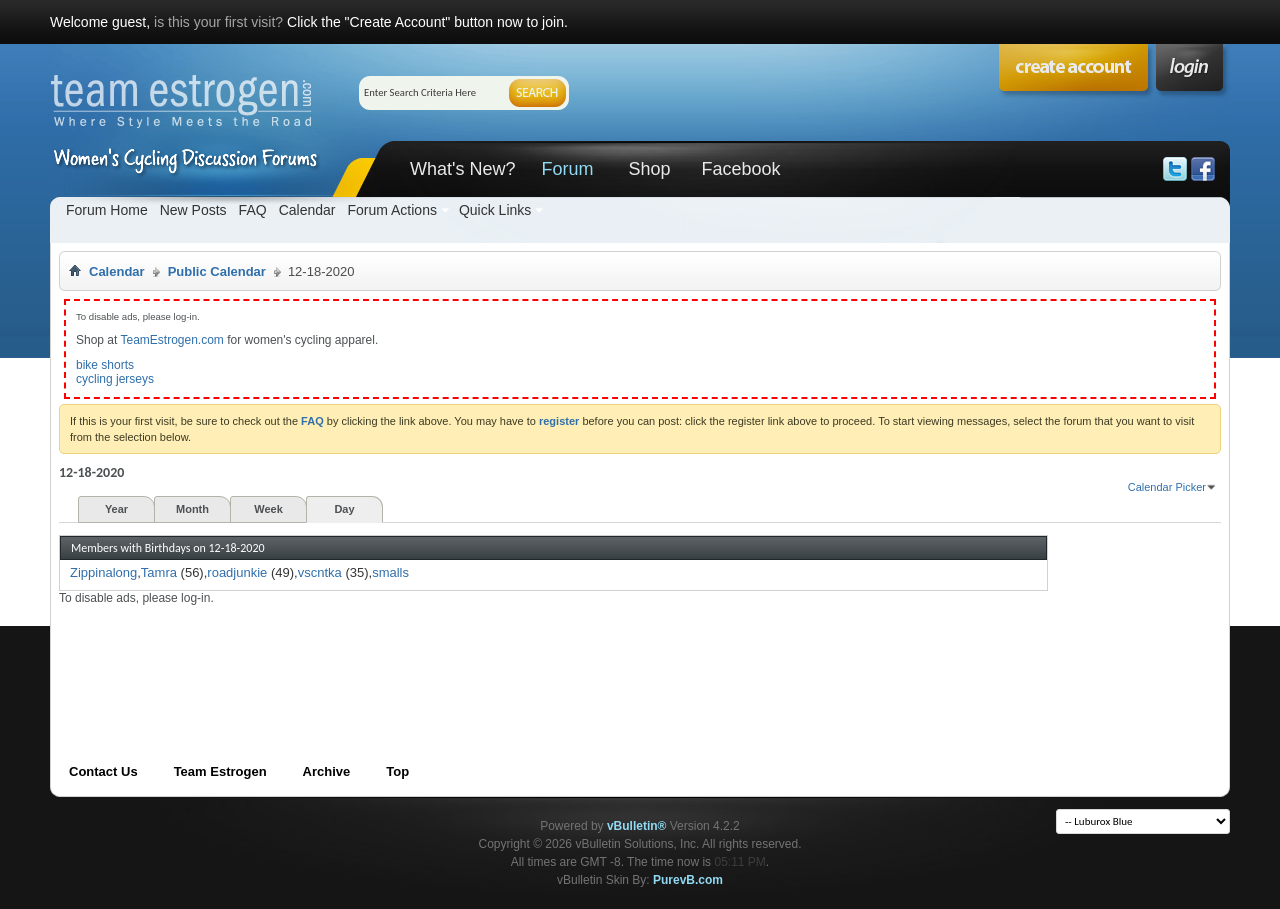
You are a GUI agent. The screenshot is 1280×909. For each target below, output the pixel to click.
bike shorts (105, 365)
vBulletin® (637, 826)
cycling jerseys (115, 379)
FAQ (253, 210)
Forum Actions (391, 210)
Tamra (159, 572)
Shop (649, 169)
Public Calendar (217, 271)
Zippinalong (103, 572)
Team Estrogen (220, 771)
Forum (567, 169)
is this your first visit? (218, 22)
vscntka (320, 572)
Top (397, 771)
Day (344, 509)
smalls (390, 572)
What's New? (462, 169)
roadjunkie (237, 572)
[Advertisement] (423, 651)
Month (192, 509)
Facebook (740, 169)
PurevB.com (688, 880)
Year (116, 509)
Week (268, 509)
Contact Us (103, 771)
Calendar (307, 210)
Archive (327, 771)
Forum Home (107, 210)
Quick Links (495, 210)
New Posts (193, 210)
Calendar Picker (1167, 487)
